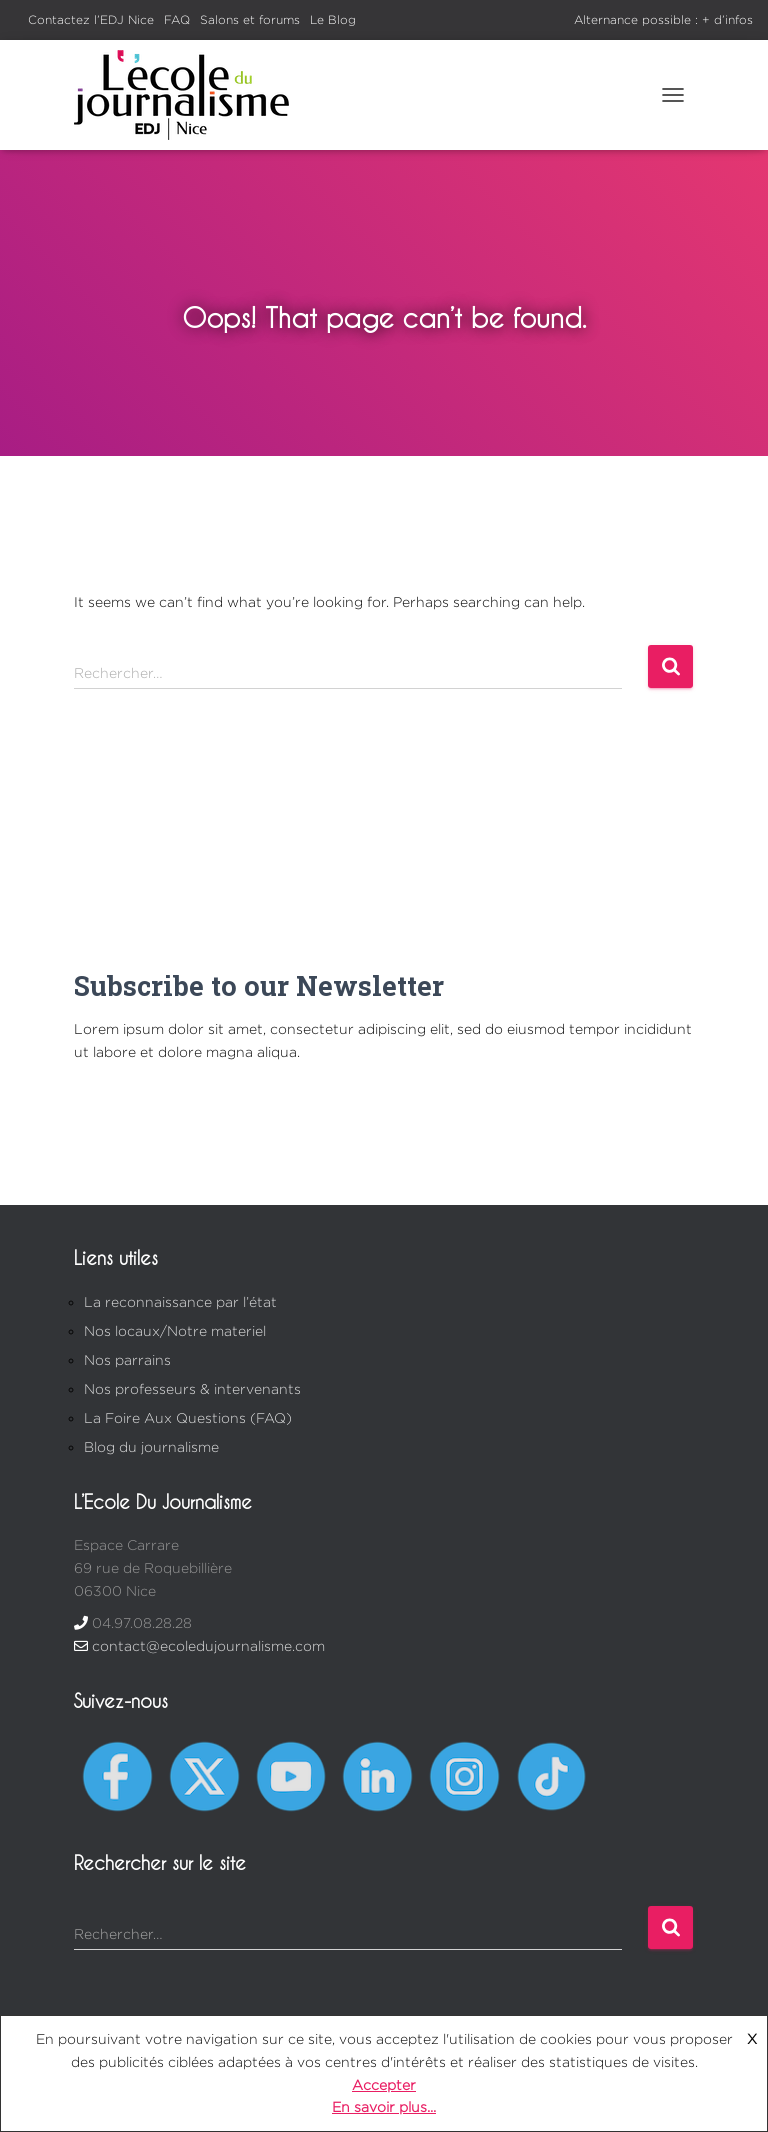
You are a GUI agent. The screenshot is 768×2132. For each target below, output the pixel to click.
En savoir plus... (384, 2106)
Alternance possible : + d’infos (663, 19)
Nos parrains (127, 1359)
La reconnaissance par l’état (180, 1301)
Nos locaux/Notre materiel (175, 1330)
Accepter (384, 2084)
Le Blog (333, 19)
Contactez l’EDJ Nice (91, 19)
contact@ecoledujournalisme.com (208, 1645)
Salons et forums (250, 19)
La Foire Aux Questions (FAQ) (188, 1417)
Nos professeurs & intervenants (192, 1388)
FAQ (177, 19)
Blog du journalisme (151, 1446)
